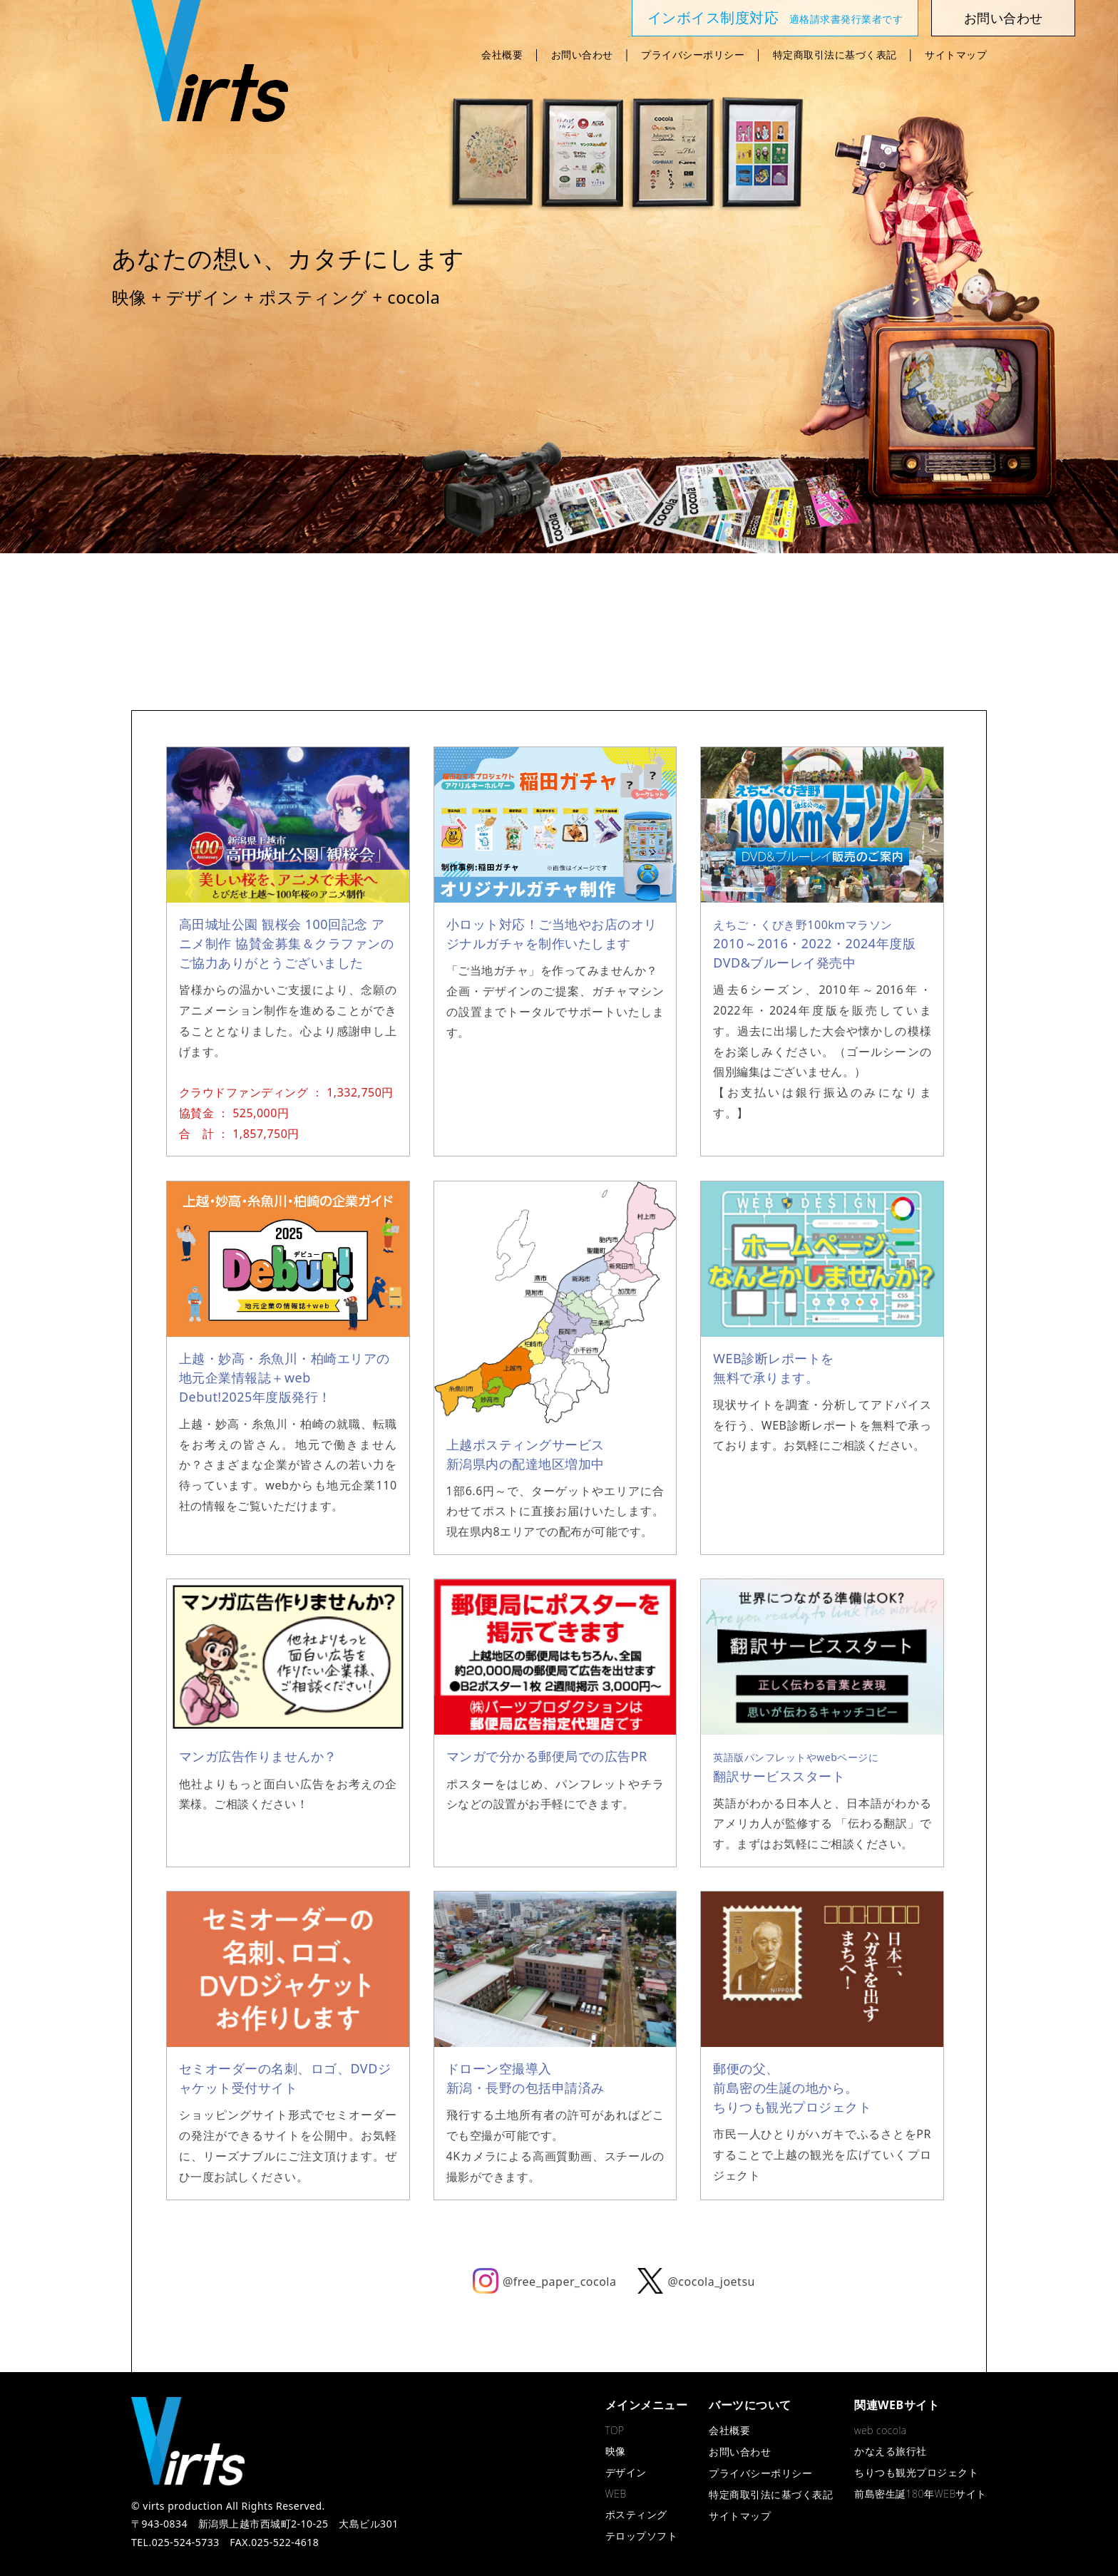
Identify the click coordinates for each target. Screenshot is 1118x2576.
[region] (559, 276)
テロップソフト (662, 612)
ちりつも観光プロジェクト (916, 2472)
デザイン (352, 612)
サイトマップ (956, 54)
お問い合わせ (582, 54)
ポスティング (559, 612)
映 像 (249, 612)
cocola (766, 612)
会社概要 (502, 54)
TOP (615, 2430)
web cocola (880, 2430)
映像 (615, 2451)
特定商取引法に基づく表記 (835, 54)
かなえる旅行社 (869, 612)
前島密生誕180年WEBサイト (920, 2493)
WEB (456, 612)
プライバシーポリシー (692, 54)
